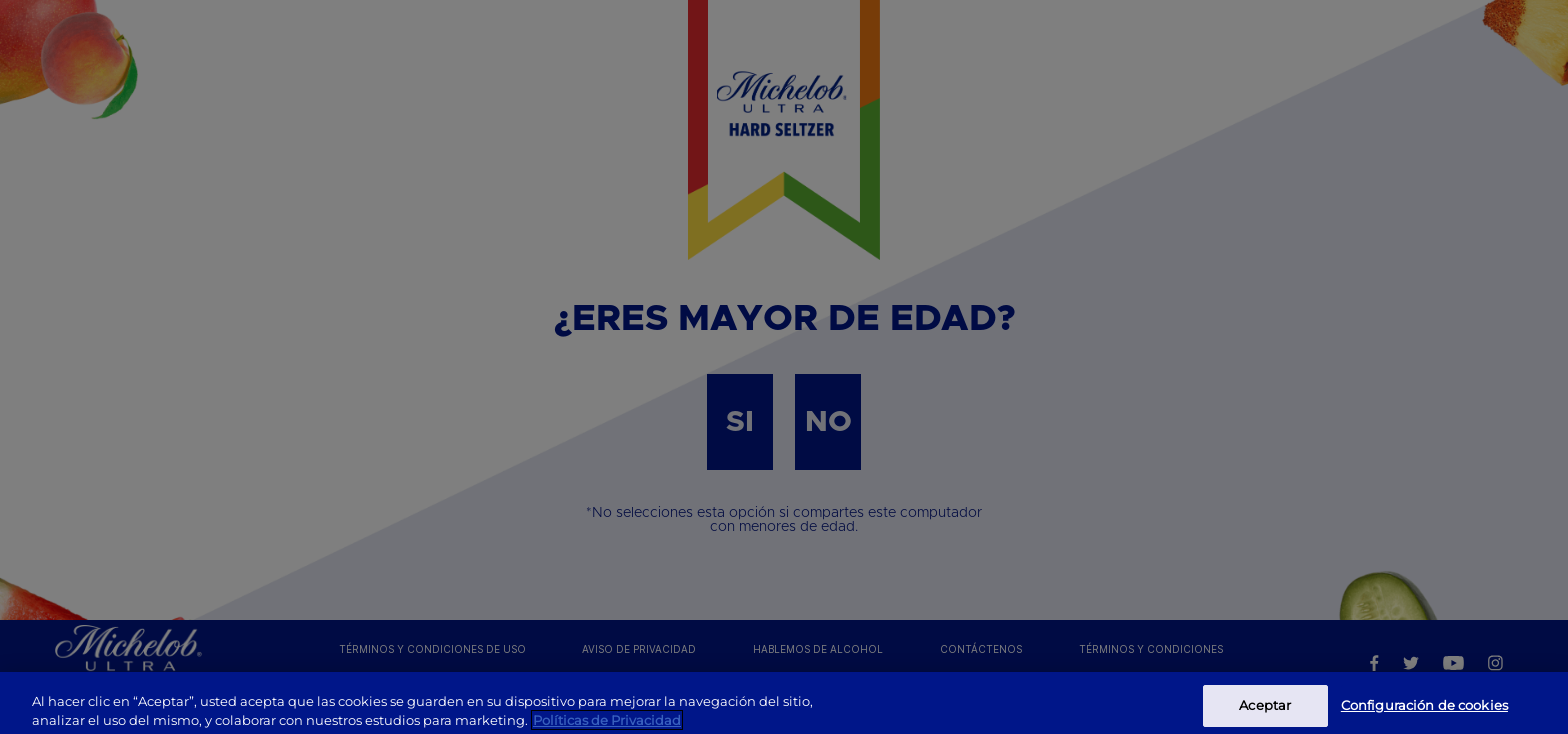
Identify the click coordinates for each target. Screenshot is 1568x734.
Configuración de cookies (1424, 711)
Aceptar (1265, 711)
